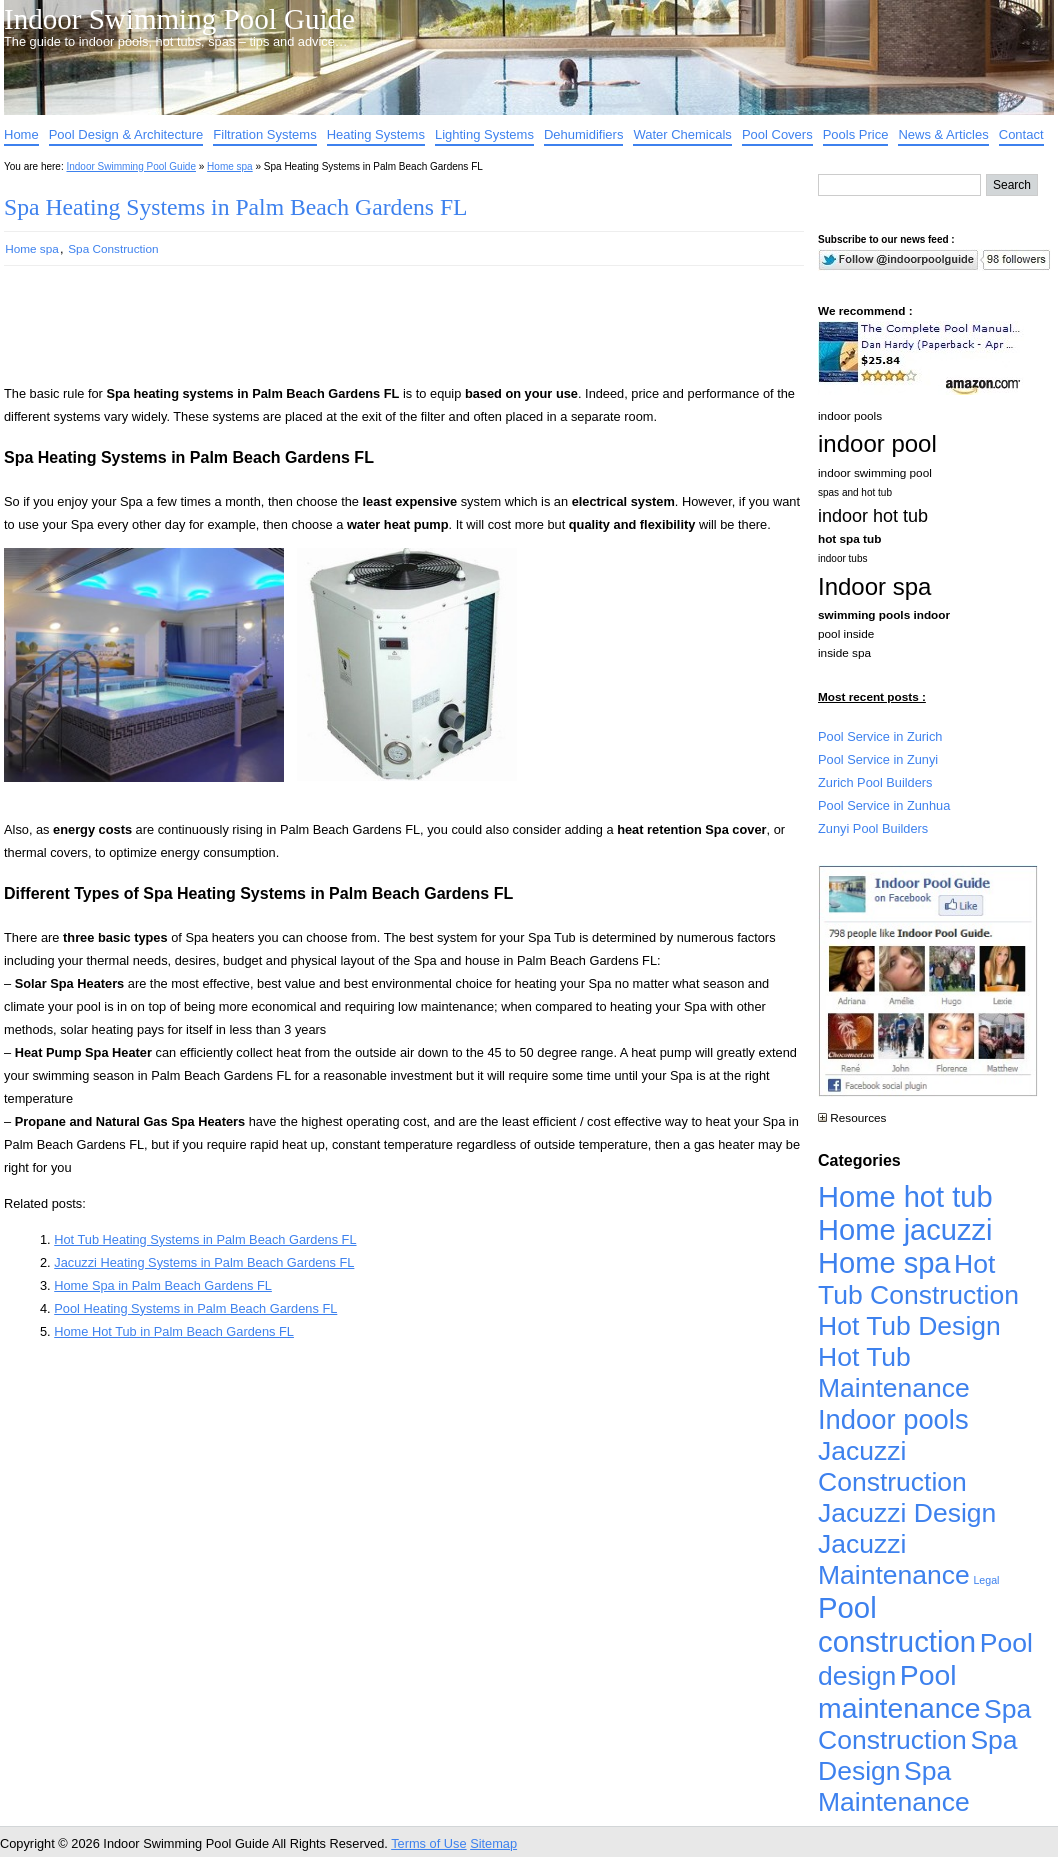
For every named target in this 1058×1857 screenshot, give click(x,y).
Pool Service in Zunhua (884, 805)
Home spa (230, 166)
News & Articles (943, 134)
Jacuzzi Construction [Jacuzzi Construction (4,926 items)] (892, 1466)
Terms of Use (428, 1843)
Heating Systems (376, 134)
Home (21, 134)
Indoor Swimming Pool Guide (179, 19)
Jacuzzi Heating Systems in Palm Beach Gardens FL (204, 1262)
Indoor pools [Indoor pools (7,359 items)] (893, 1419)
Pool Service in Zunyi (878, 759)
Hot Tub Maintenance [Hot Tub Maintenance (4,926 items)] (894, 1372)
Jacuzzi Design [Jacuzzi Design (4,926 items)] (907, 1513)
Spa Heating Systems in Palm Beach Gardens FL (236, 207)
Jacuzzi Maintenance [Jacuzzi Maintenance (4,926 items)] (894, 1559)
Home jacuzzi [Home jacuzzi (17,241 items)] (905, 1230)
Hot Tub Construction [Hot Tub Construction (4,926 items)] (918, 1279)
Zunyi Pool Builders (873, 828)
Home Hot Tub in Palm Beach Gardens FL (174, 1331)
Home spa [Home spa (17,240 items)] (884, 1263)
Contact (1021, 134)
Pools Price (856, 134)
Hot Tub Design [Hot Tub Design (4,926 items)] (909, 1326)
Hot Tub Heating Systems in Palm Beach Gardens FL (205, 1239)
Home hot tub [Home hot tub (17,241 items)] (905, 1197)
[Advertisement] (372, 334)
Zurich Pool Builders (875, 782)
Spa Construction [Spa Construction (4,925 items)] (924, 1724)
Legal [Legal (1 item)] (986, 1580)
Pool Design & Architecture (126, 134)
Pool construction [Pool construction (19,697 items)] (897, 1624)
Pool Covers (777, 134)
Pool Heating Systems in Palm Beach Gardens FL (195, 1308)
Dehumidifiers (583, 134)
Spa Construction (113, 248)
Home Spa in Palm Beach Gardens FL (163, 1285)
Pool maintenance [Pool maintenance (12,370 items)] (899, 1691)
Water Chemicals (682, 134)
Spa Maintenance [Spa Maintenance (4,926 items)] (894, 1786)
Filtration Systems (264, 134)
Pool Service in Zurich (880, 736)
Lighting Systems (484, 134)
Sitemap (493, 1843)
